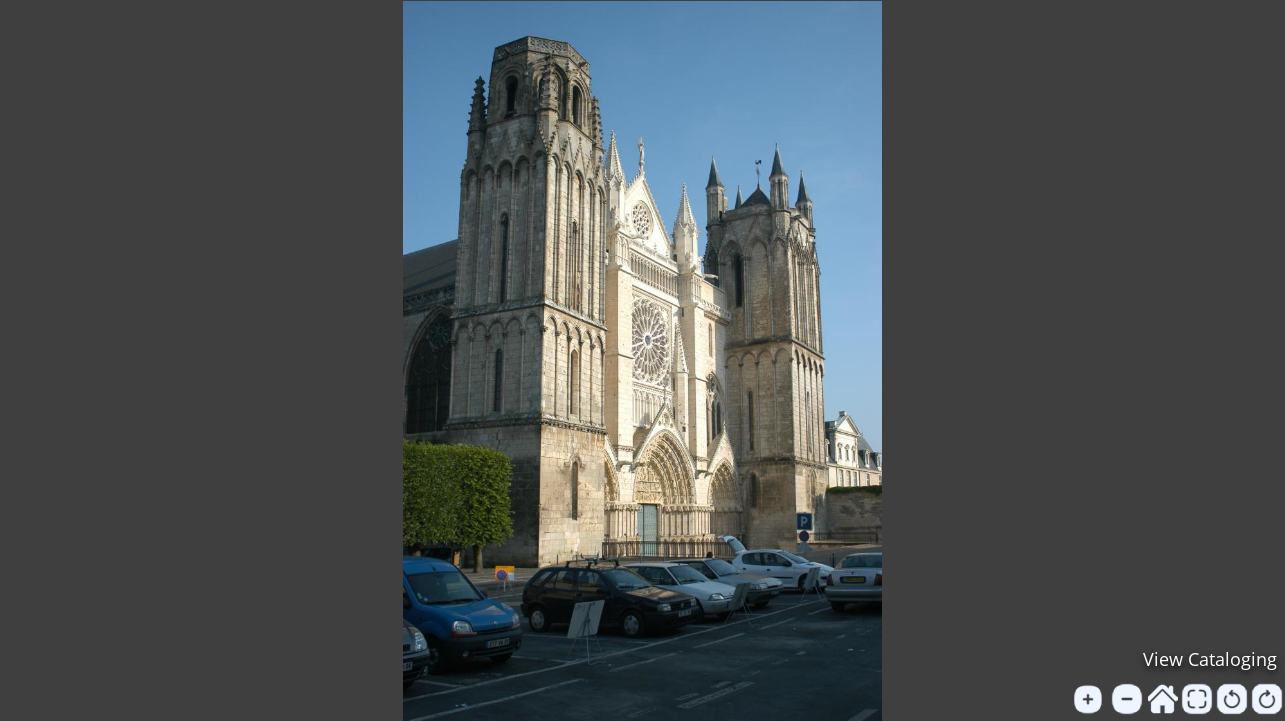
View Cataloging (1210, 659)
